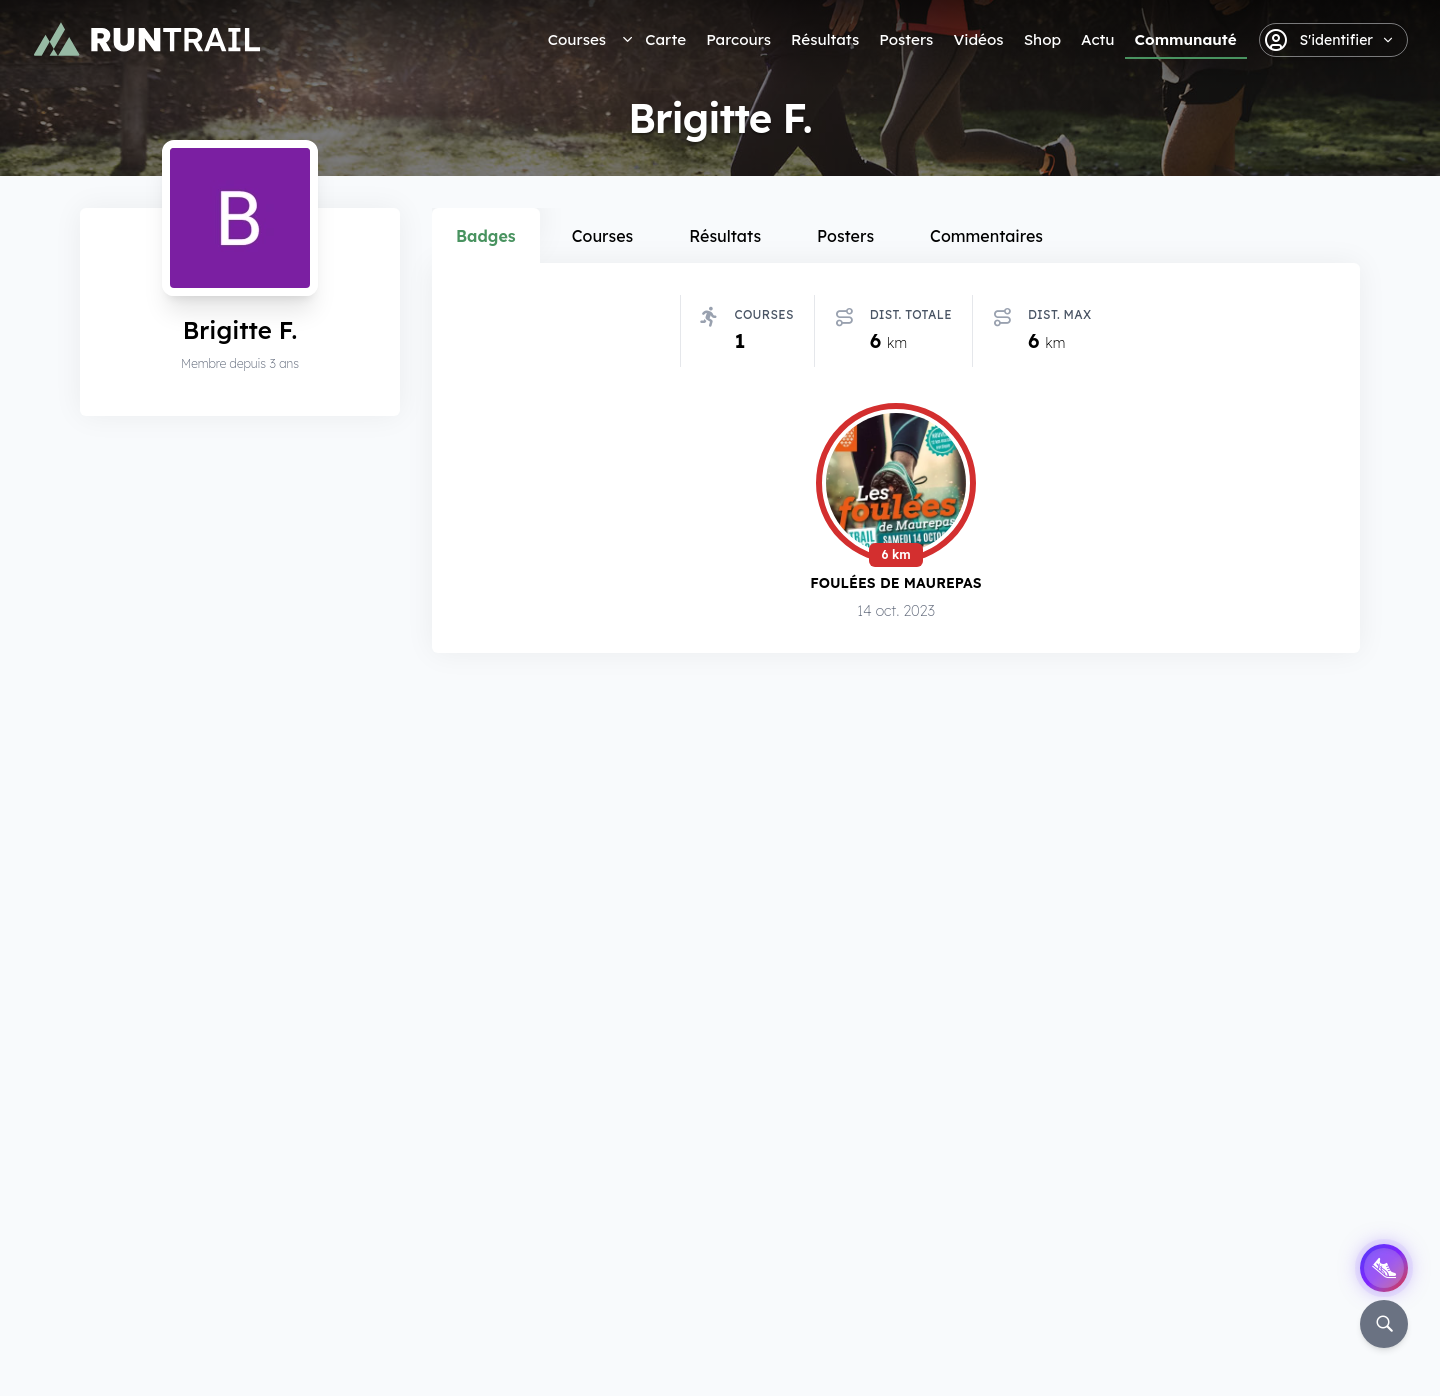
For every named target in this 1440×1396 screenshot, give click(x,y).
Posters (906, 39)
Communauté (1186, 39)
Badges (486, 236)
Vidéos (978, 39)
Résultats (825, 39)
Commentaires (986, 236)
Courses (577, 39)
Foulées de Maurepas (895, 582)
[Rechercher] (1384, 1324)
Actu (1097, 39)
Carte (665, 39)
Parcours (738, 39)
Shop (1042, 39)
